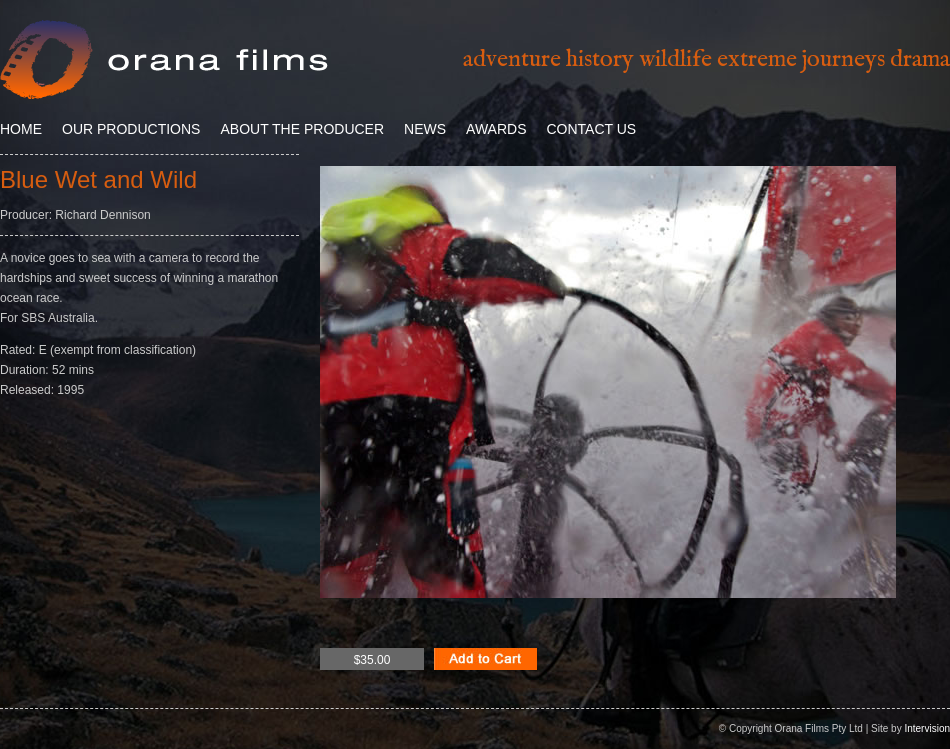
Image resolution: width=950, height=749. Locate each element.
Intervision (927, 728)
